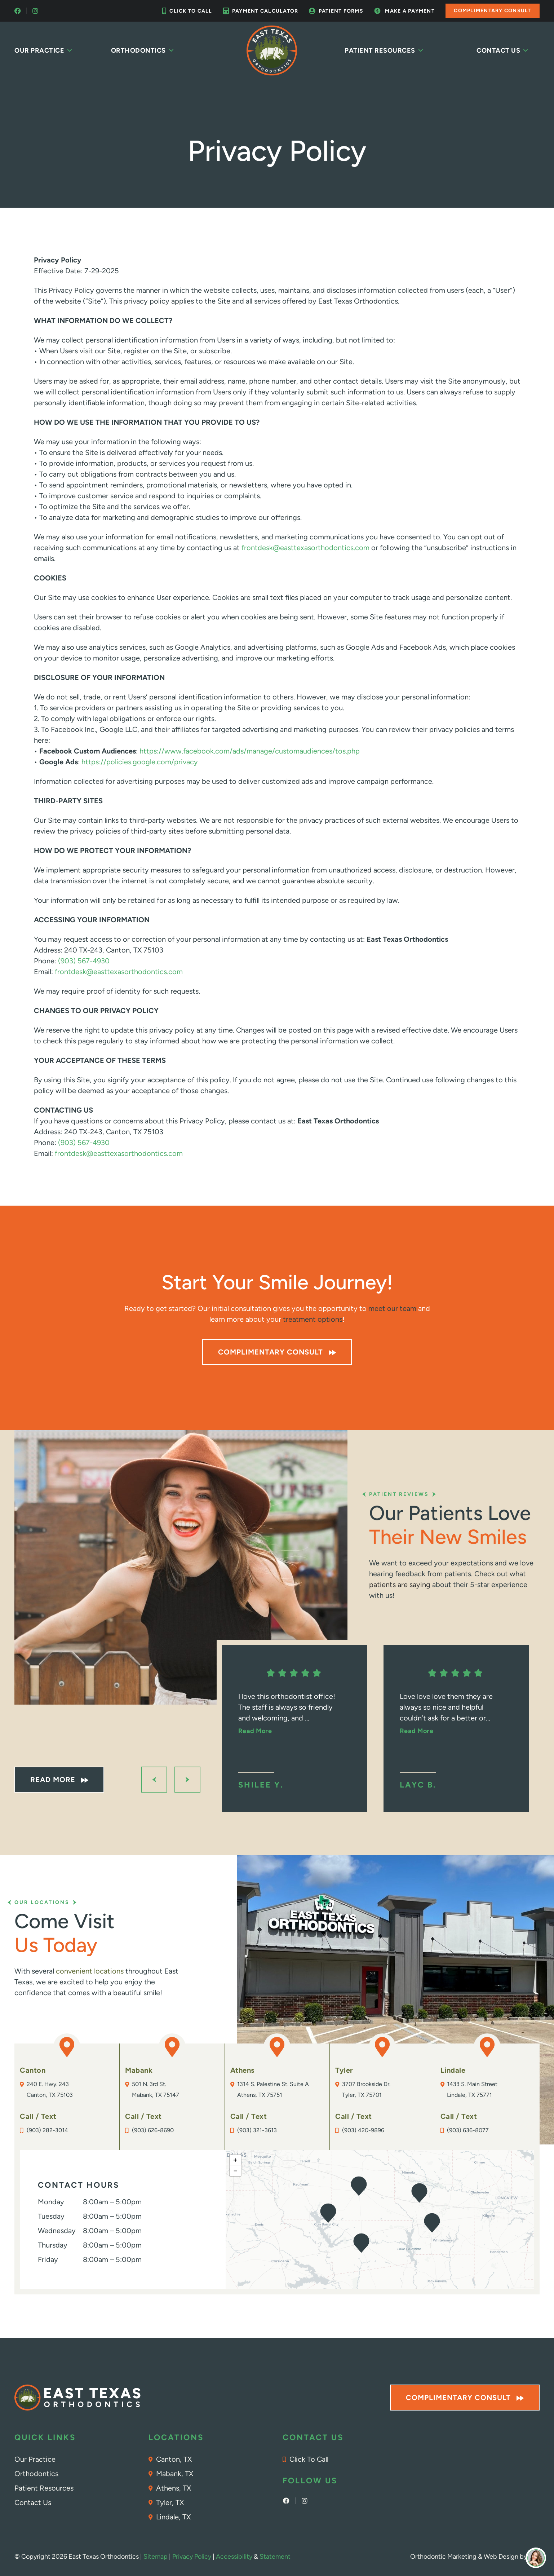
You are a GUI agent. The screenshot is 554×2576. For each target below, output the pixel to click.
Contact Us (503, 50)
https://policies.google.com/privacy (139, 761)
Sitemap (155, 2556)
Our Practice (43, 50)
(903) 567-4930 (84, 960)
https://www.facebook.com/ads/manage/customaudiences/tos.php (249, 751)
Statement (275, 2556)
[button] (419, 2193)
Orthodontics (143, 50)
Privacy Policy (191, 2556)
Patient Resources (384, 50)
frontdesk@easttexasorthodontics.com (305, 547)
